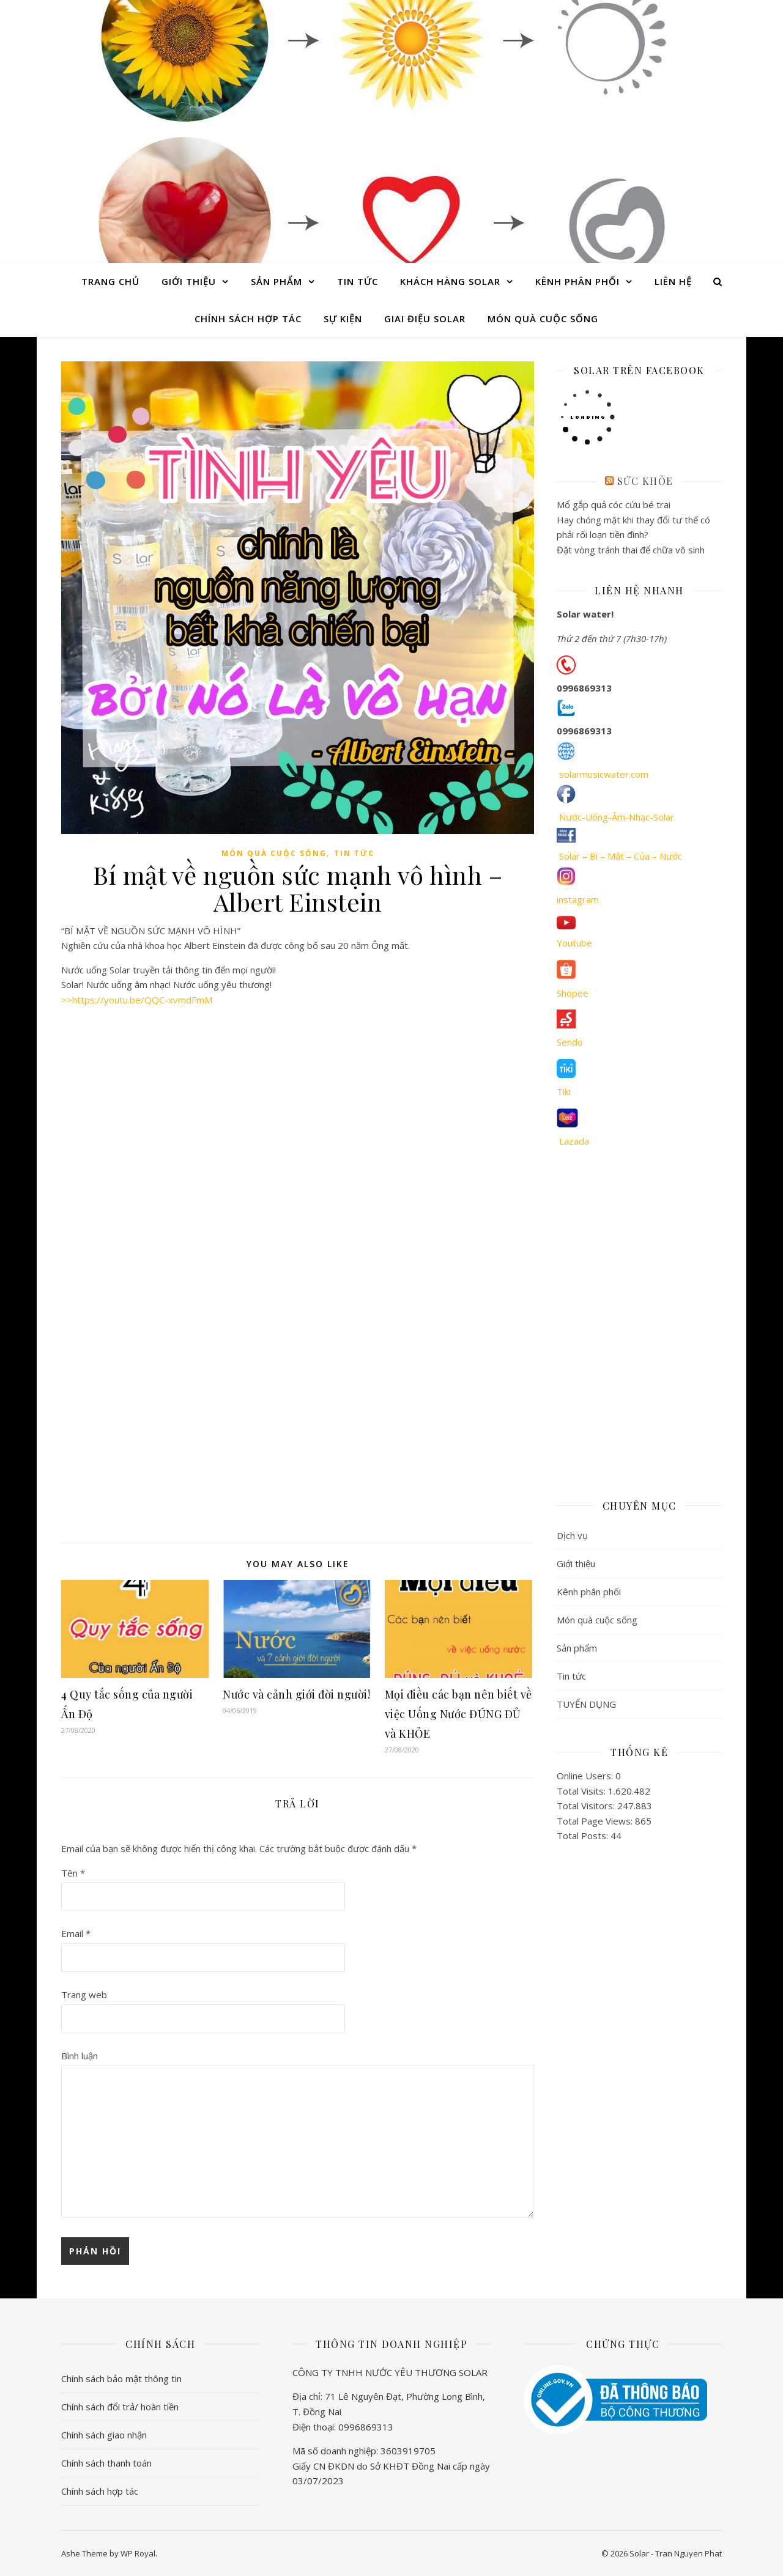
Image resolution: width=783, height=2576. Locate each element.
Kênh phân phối (577, 281)
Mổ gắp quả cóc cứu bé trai (613, 504)
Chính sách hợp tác (248, 318)
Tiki (564, 1091)
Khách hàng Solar (450, 281)
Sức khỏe (645, 480)
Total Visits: (582, 1791)
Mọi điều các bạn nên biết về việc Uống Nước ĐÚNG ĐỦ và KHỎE (458, 1714)
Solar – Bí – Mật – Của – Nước (620, 856)
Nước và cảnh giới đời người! (296, 1694)
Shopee (572, 993)
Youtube (574, 943)
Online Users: (586, 1776)
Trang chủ (110, 281)
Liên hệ (673, 281)
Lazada (574, 1141)
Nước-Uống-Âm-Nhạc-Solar (616, 817)
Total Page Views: (596, 1821)
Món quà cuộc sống (543, 318)
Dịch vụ (572, 1535)
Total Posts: (583, 1835)
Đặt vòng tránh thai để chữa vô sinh (631, 550)
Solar (391, 120)
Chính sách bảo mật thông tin (121, 2378)
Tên (73, 1873)
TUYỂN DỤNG (586, 1704)
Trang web (84, 1994)
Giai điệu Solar (425, 318)
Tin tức (357, 281)
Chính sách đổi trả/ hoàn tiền (120, 2407)
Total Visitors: (587, 1805)
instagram (578, 899)
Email (76, 1933)
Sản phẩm (276, 281)
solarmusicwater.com (603, 774)
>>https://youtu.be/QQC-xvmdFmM (136, 1000)
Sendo (570, 1042)
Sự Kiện (343, 318)
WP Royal (138, 2553)
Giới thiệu (188, 281)
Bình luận (79, 2056)
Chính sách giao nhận (104, 2435)
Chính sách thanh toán (106, 2463)
